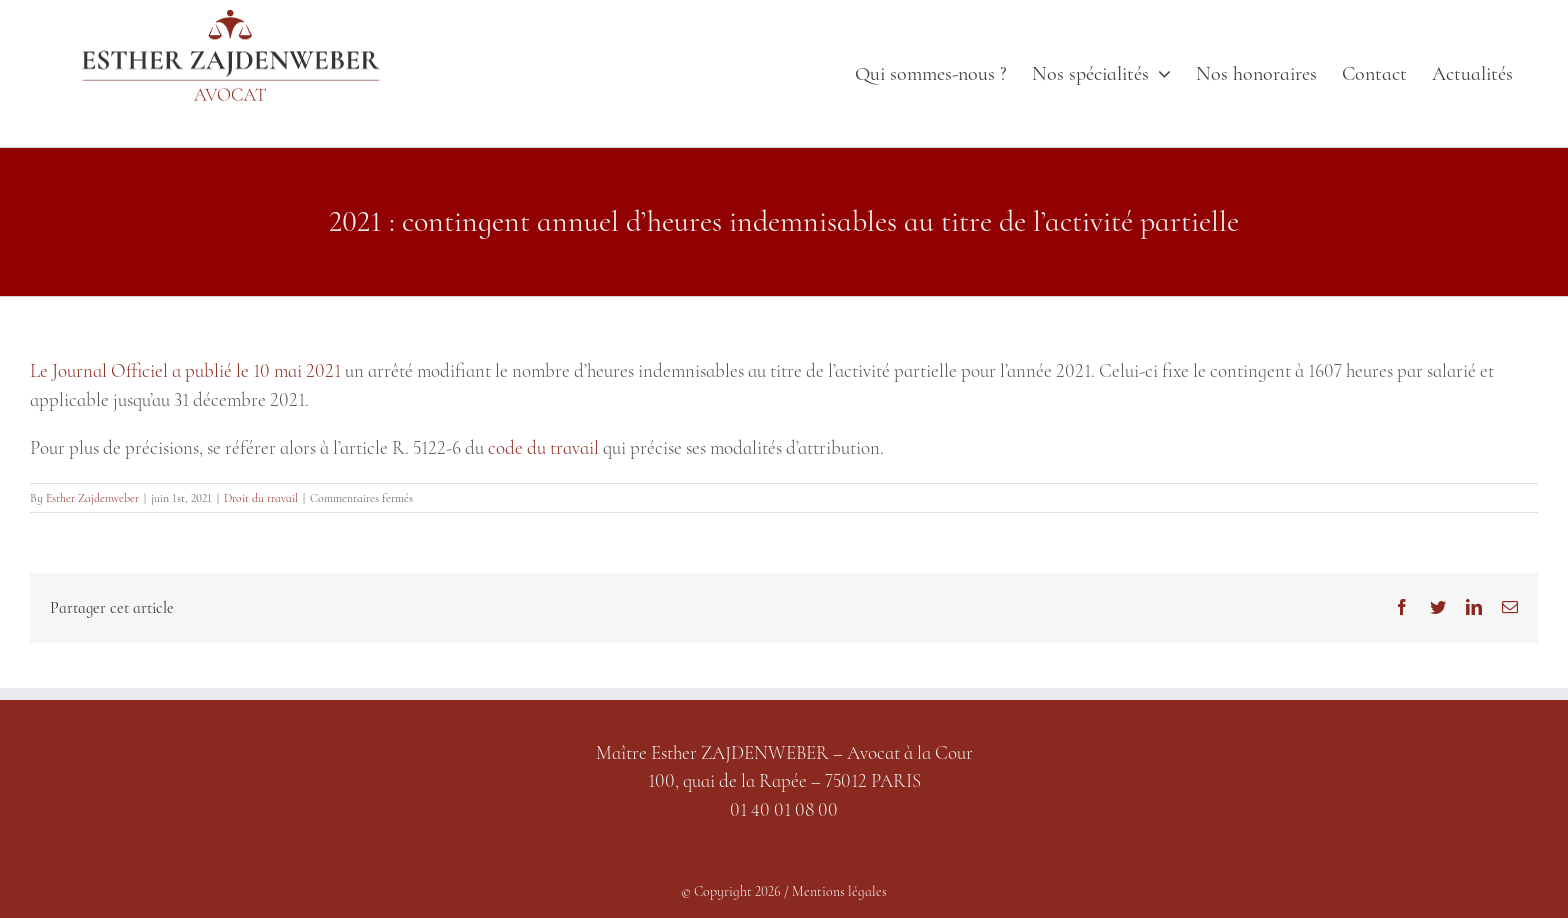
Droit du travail (261, 498)
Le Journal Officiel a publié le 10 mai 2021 (185, 370)
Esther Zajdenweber (92, 498)
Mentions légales (839, 891)
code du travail (543, 447)
